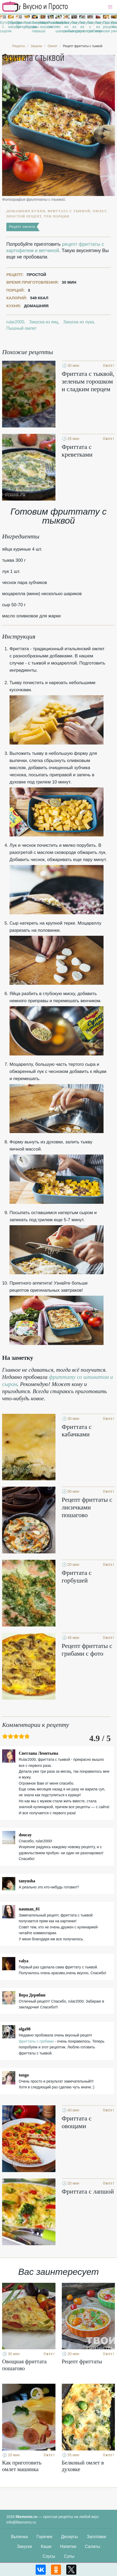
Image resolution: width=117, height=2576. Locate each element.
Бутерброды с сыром (3, 26)
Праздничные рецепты (106, 24)
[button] (110, 7)
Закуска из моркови (98, 26)
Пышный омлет (51, 24)
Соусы (49, 2556)
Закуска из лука (78, 322)
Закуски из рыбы (66, 26)
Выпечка (19, 2536)
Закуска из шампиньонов (58, 26)
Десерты (69, 2536)
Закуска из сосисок (82, 26)
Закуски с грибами (90, 26)
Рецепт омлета (22, 227)
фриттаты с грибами (36, 2041)
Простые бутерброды (19, 24)
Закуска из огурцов (74, 26)
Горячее (44, 2536)
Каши (46, 2546)
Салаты (92, 2546)
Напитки (68, 2546)
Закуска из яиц (43, 322)
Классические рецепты (27, 24)
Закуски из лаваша (35, 26)
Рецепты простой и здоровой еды (35, 6)
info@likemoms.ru (21, 2522)
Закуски (24, 2546)
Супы (69, 2556)
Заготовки (96, 2536)
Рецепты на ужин (114, 26)
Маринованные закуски (43, 24)
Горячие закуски (11, 24)
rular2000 (15, 322)
